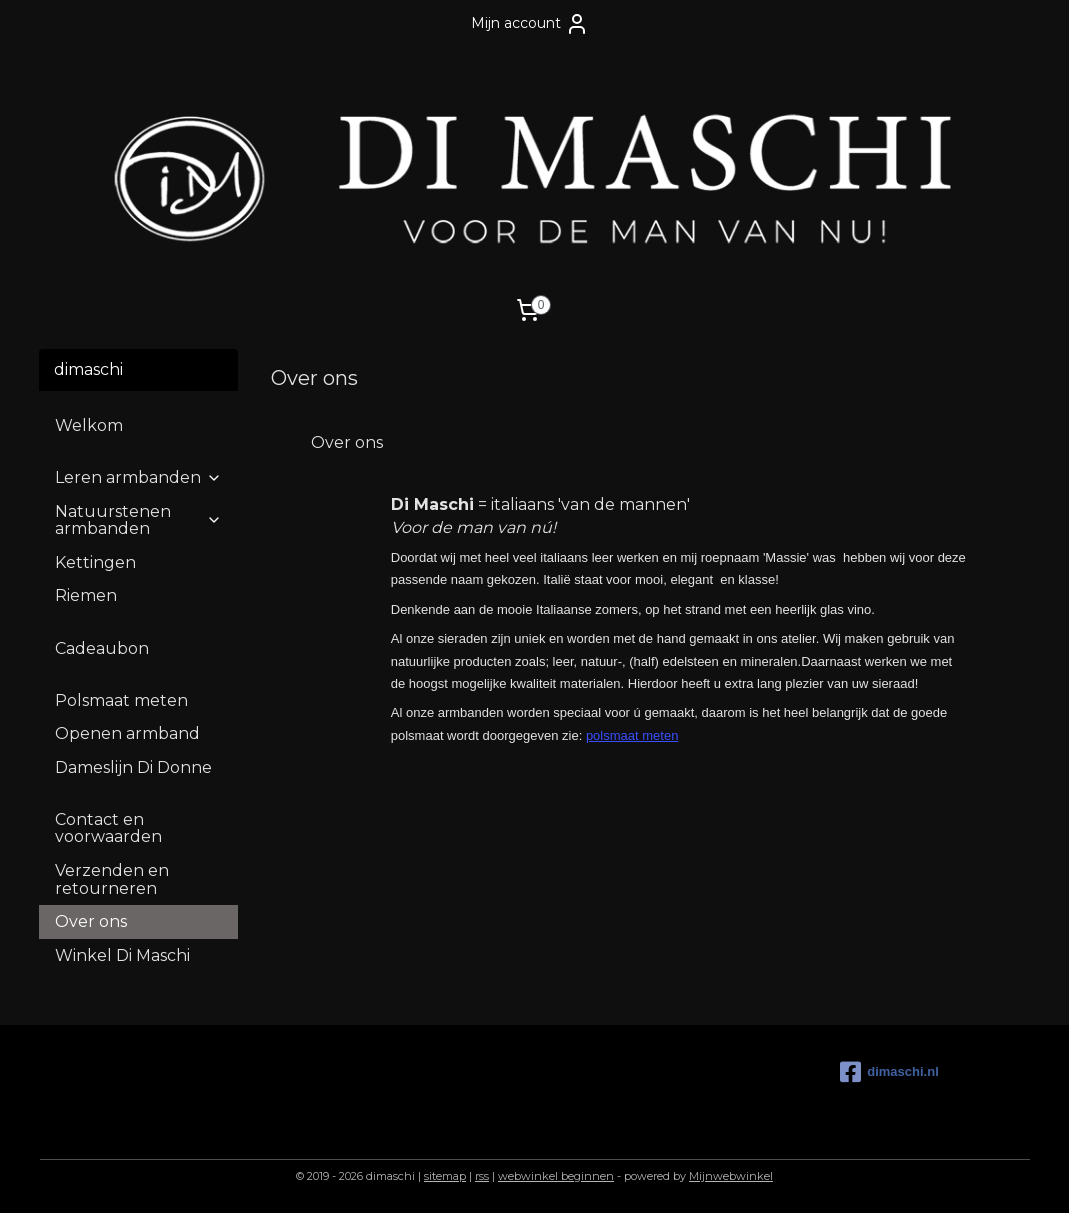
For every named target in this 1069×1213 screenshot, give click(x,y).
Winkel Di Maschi (122, 955)
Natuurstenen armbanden (138, 520)
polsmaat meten (631, 735)
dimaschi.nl (889, 1072)
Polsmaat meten (121, 700)
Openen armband (127, 733)
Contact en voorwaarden (108, 828)
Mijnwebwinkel (731, 1176)
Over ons (91, 921)
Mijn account (530, 24)
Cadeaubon (102, 648)
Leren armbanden (138, 477)
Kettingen (95, 562)
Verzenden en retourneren (112, 879)
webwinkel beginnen (556, 1176)
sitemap (445, 1176)
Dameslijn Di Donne (133, 767)
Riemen (86, 595)
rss (482, 1176)
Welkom (89, 425)
